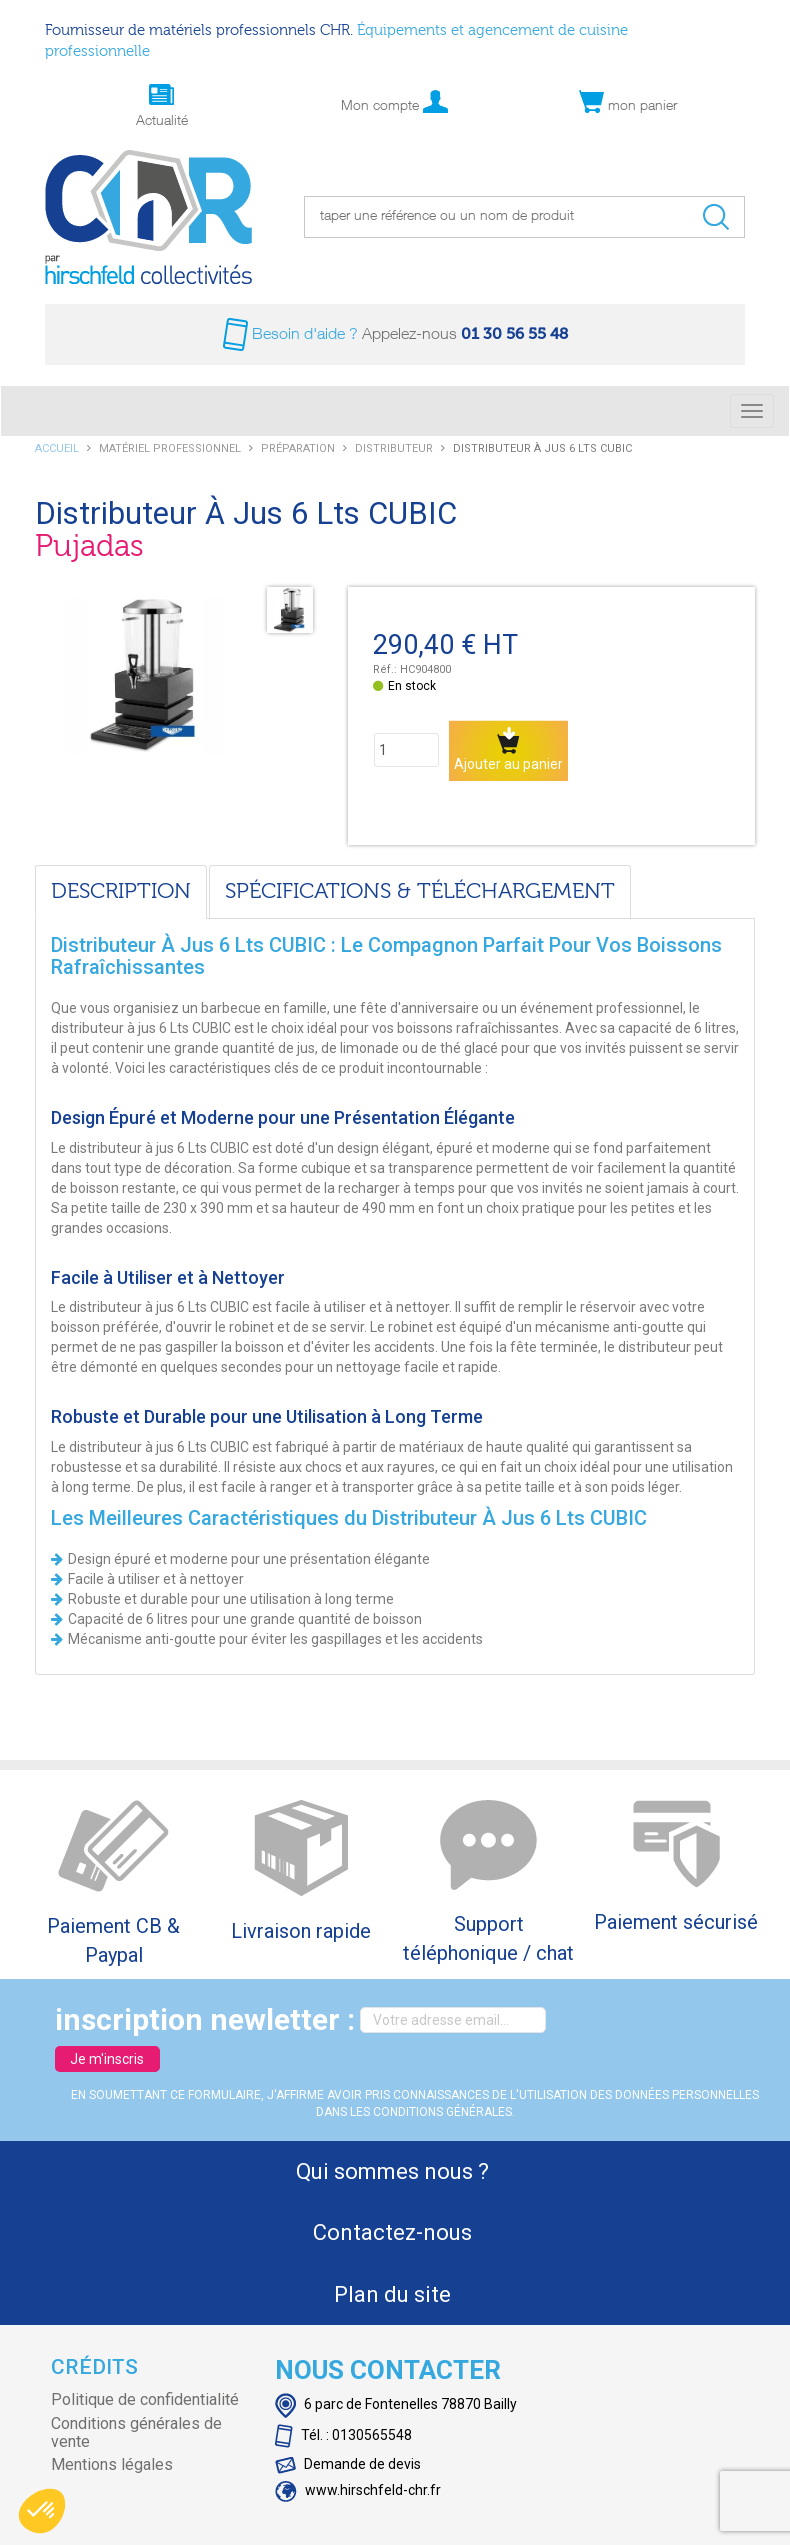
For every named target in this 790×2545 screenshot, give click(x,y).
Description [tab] (121, 891)
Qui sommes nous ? (392, 2171)
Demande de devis (348, 2464)
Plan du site (392, 2294)
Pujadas (89, 546)
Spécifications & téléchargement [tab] (420, 891)
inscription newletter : (205, 2019)
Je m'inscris (107, 2059)
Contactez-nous (392, 2232)
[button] (42, 2511)
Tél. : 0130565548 (343, 2435)
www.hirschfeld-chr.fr (358, 2490)
